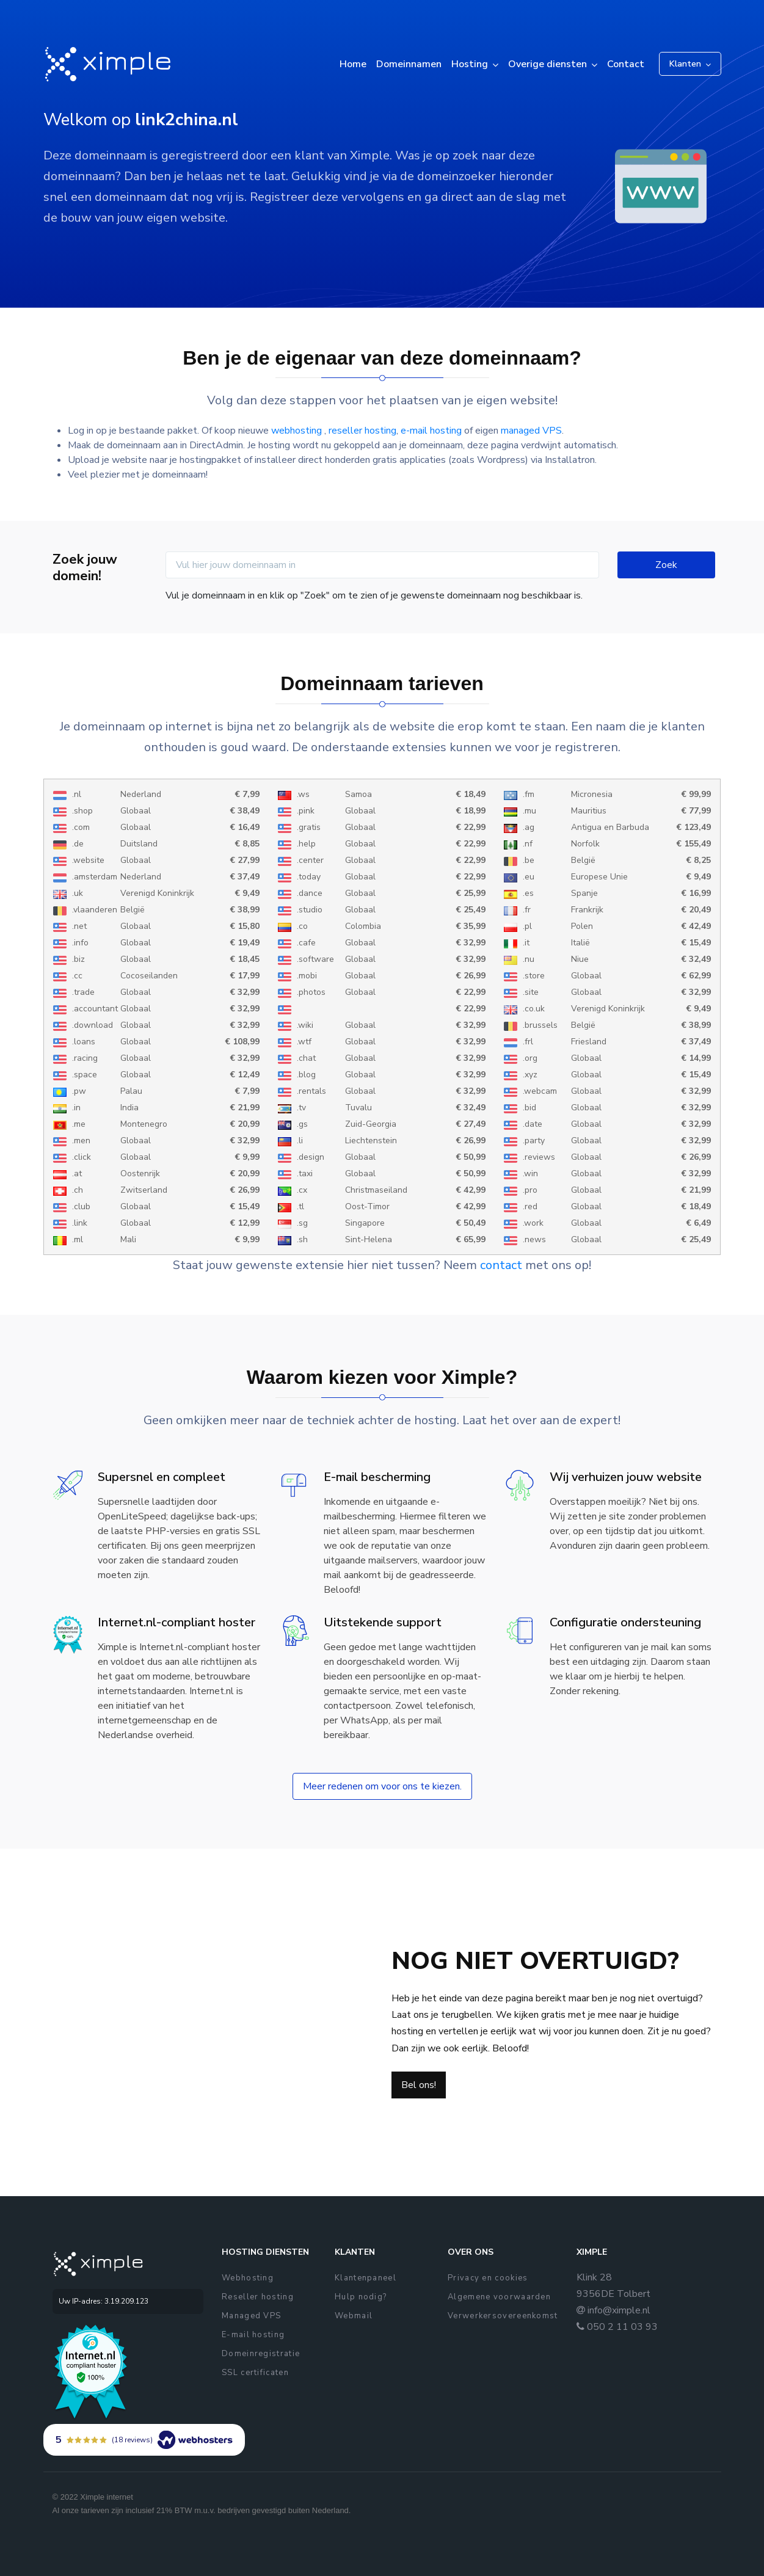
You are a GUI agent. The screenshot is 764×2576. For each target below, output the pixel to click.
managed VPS (531, 430)
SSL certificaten (255, 2372)
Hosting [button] (469, 64)
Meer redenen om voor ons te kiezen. (382, 1786)
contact (501, 1265)
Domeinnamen (409, 64)
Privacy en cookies (488, 2277)
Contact (625, 64)
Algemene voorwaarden (499, 2296)
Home (353, 64)
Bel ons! (418, 2085)
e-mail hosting (431, 430)
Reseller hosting (258, 2296)
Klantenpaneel (365, 2277)
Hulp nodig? (361, 2296)
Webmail (354, 2315)
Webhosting (248, 2277)
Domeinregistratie (261, 2353)
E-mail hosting (253, 2334)
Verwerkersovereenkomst (503, 2315)
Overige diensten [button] (547, 64)
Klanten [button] (685, 64)
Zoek (666, 565)
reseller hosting (362, 430)
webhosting (297, 430)
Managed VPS (251, 2315)
